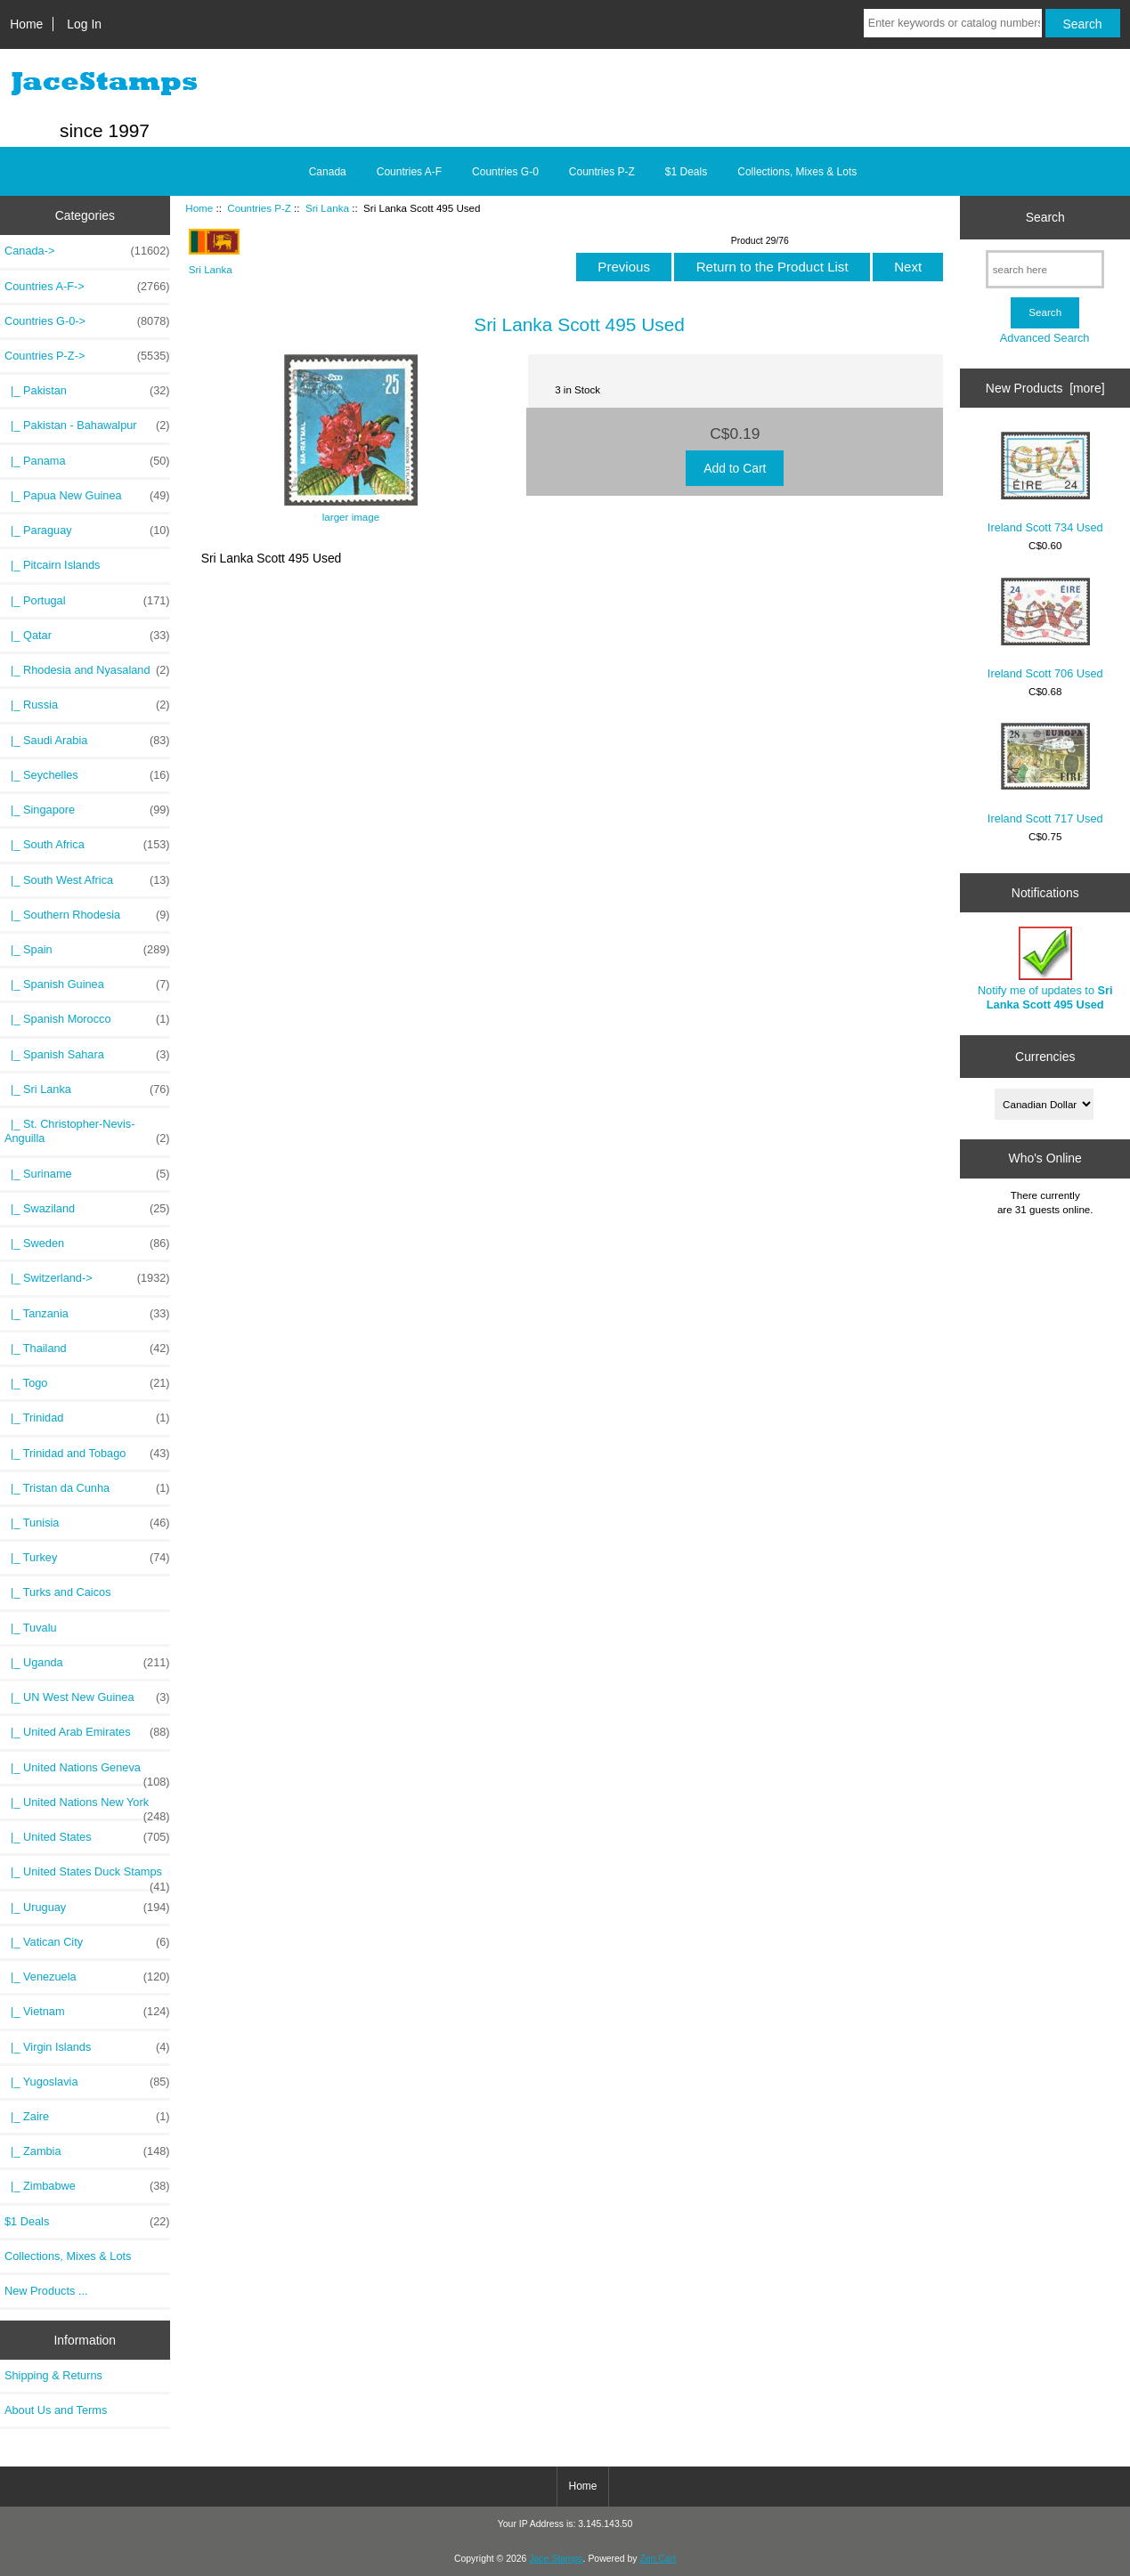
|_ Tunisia (87, 1523)
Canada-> (87, 251)
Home (26, 24)
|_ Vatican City (87, 1942)
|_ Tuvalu (30, 1627)
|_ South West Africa (87, 880)
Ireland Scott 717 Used (1045, 774)
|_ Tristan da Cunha (87, 1488)
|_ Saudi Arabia (87, 740)
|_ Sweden (87, 1243)
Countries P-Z (259, 208)
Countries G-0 (505, 172)
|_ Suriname (87, 1174)
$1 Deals (686, 172)
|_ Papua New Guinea (87, 496)
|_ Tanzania (87, 1314)
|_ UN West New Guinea (87, 1697)
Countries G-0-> (87, 321)
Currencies (1045, 1056)
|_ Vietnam (87, 2012)
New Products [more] (1045, 388)
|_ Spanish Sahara (87, 1055)
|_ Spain (87, 950)
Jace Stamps (555, 2559)
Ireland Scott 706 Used (1045, 629)
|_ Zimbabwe (87, 2186)
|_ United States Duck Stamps (87, 1876)
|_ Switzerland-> (87, 1278)
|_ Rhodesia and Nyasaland (87, 670)
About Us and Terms (55, 2410)
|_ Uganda (87, 1663)
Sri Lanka (327, 208)
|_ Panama (87, 461)
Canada (327, 172)
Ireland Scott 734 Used (1045, 483)
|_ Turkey (87, 1558)
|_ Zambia (87, 2151)
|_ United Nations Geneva (87, 1772)
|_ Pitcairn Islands (52, 564)
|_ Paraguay (87, 530)
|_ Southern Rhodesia (87, 915)
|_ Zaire (87, 2117)
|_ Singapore (87, 810)
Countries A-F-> (87, 286)
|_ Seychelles (87, 775)
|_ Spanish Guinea (87, 984)
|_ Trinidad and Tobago (87, 1453)
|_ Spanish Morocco (87, 1019)
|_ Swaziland (87, 1209)
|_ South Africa (87, 845)
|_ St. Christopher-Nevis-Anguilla (87, 1131)
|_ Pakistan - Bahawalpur (87, 425)
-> (87, 356)
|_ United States (87, 1837)
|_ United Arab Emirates (87, 1732)
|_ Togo (87, 1383)
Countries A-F (409, 172)
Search (1045, 217)
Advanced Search (1045, 337)
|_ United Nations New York (87, 1807)
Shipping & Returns (53, 2375)
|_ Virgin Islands (87, 2047)
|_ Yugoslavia (87, 2082)
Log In (84, 24)
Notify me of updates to (1045, 969)
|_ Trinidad (87, 1418)
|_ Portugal (87, 601)
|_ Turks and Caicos (57, 1592)
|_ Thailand (87, 1348)
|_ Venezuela (87, 1977)
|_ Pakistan (87, 391)
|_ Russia (87, 705)
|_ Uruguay (87, 1907)
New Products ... (46, 2290)
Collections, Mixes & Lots (797, 172)
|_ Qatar (87, 635)
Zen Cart (657, 2559)
